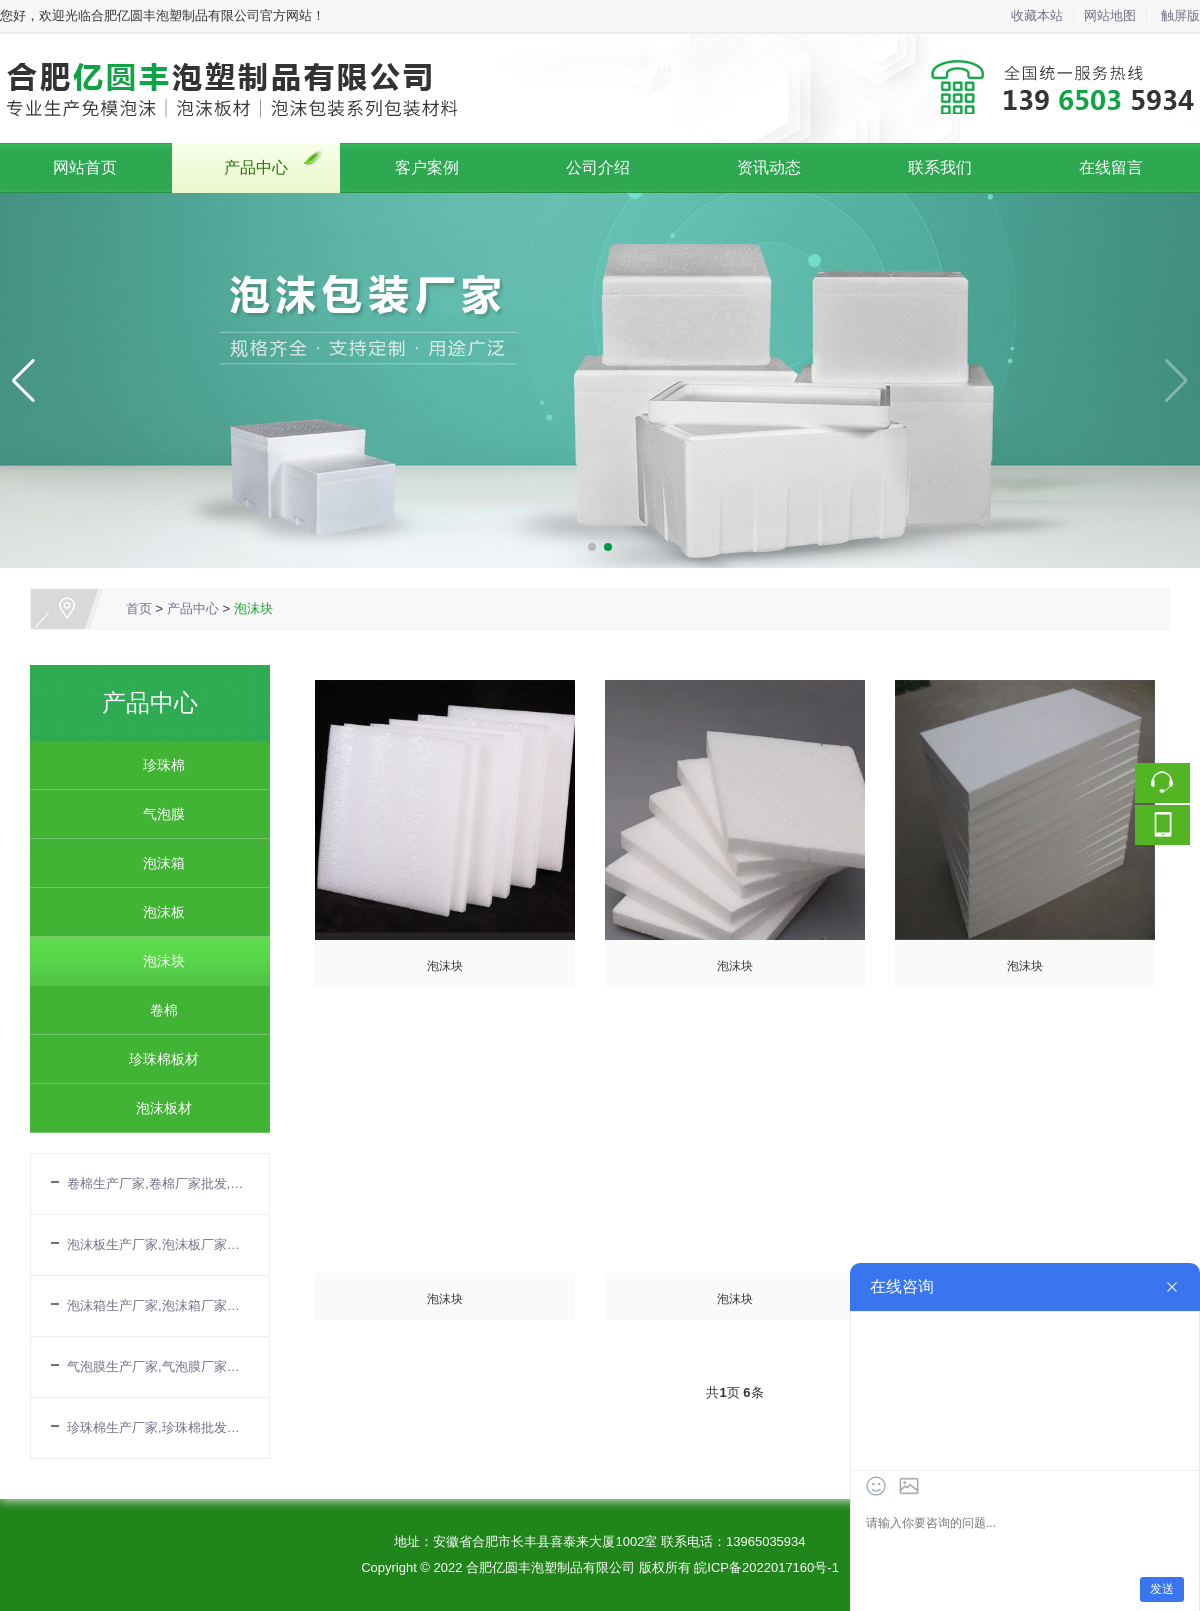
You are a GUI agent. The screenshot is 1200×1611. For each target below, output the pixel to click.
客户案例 (427, 167)
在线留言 (1111, 167)
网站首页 (85, 167)
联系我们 (940, 167)
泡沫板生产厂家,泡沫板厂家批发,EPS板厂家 (158, 1244)
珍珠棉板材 (157, 1059)
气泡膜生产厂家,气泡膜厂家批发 (158, 1366)
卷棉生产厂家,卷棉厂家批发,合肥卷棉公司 (158, 1183)
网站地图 (1110, 15)
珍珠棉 (157, 765)
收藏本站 (1037, 15)
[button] (592, 547)
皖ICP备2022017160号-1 (766, 1567)
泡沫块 (253, 608)
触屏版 (1180, 15)
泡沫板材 (157, 1108)
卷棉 (157, 1010)
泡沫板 (157, 912)
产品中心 (256, 167)
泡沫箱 (157, 863)
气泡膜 (157, 814)
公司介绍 (598, 167)
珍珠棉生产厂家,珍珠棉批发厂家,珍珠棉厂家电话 (158, 1427)
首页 (139, 608)
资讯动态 (769, 167)
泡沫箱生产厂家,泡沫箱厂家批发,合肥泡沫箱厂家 (158, 1305)
